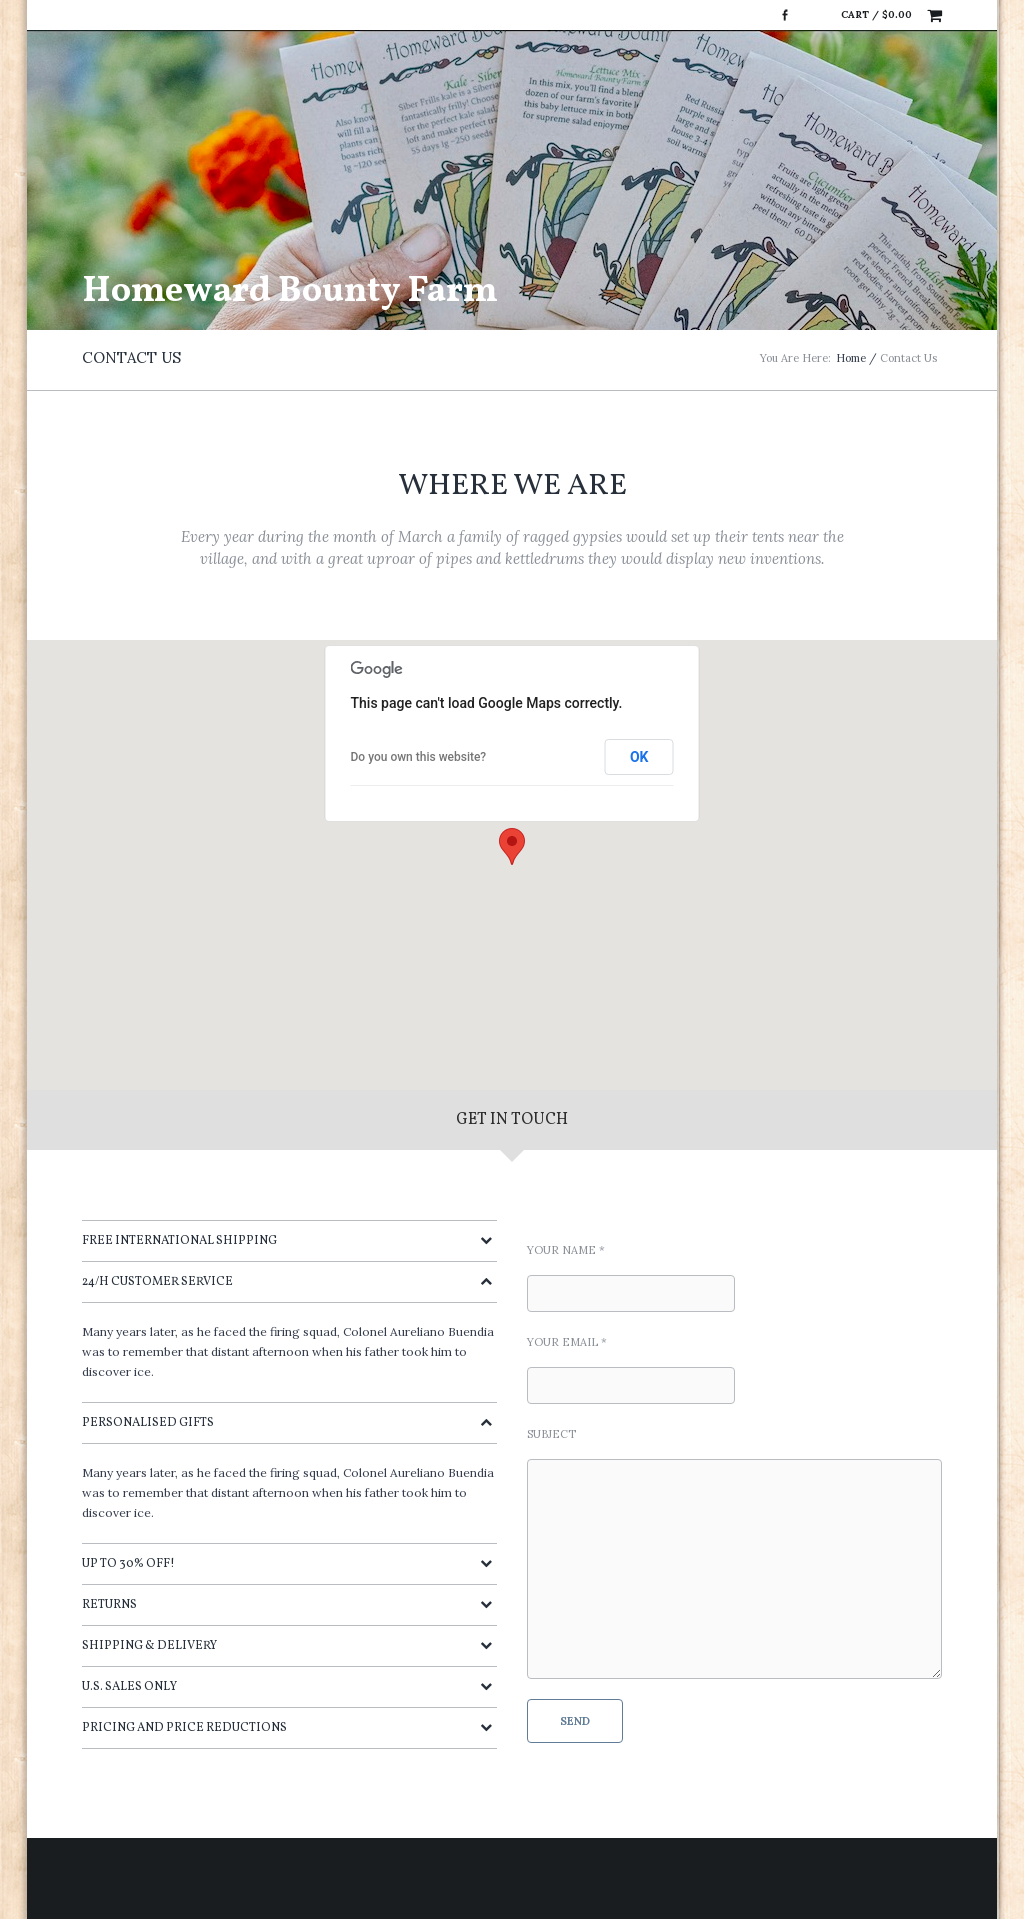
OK (639, 757)
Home (851, 358)
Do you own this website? (419, 757)
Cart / (876, 14)
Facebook (785, 15)
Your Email (567, 1342)
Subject (551, 1434)
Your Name (566, 1250)
